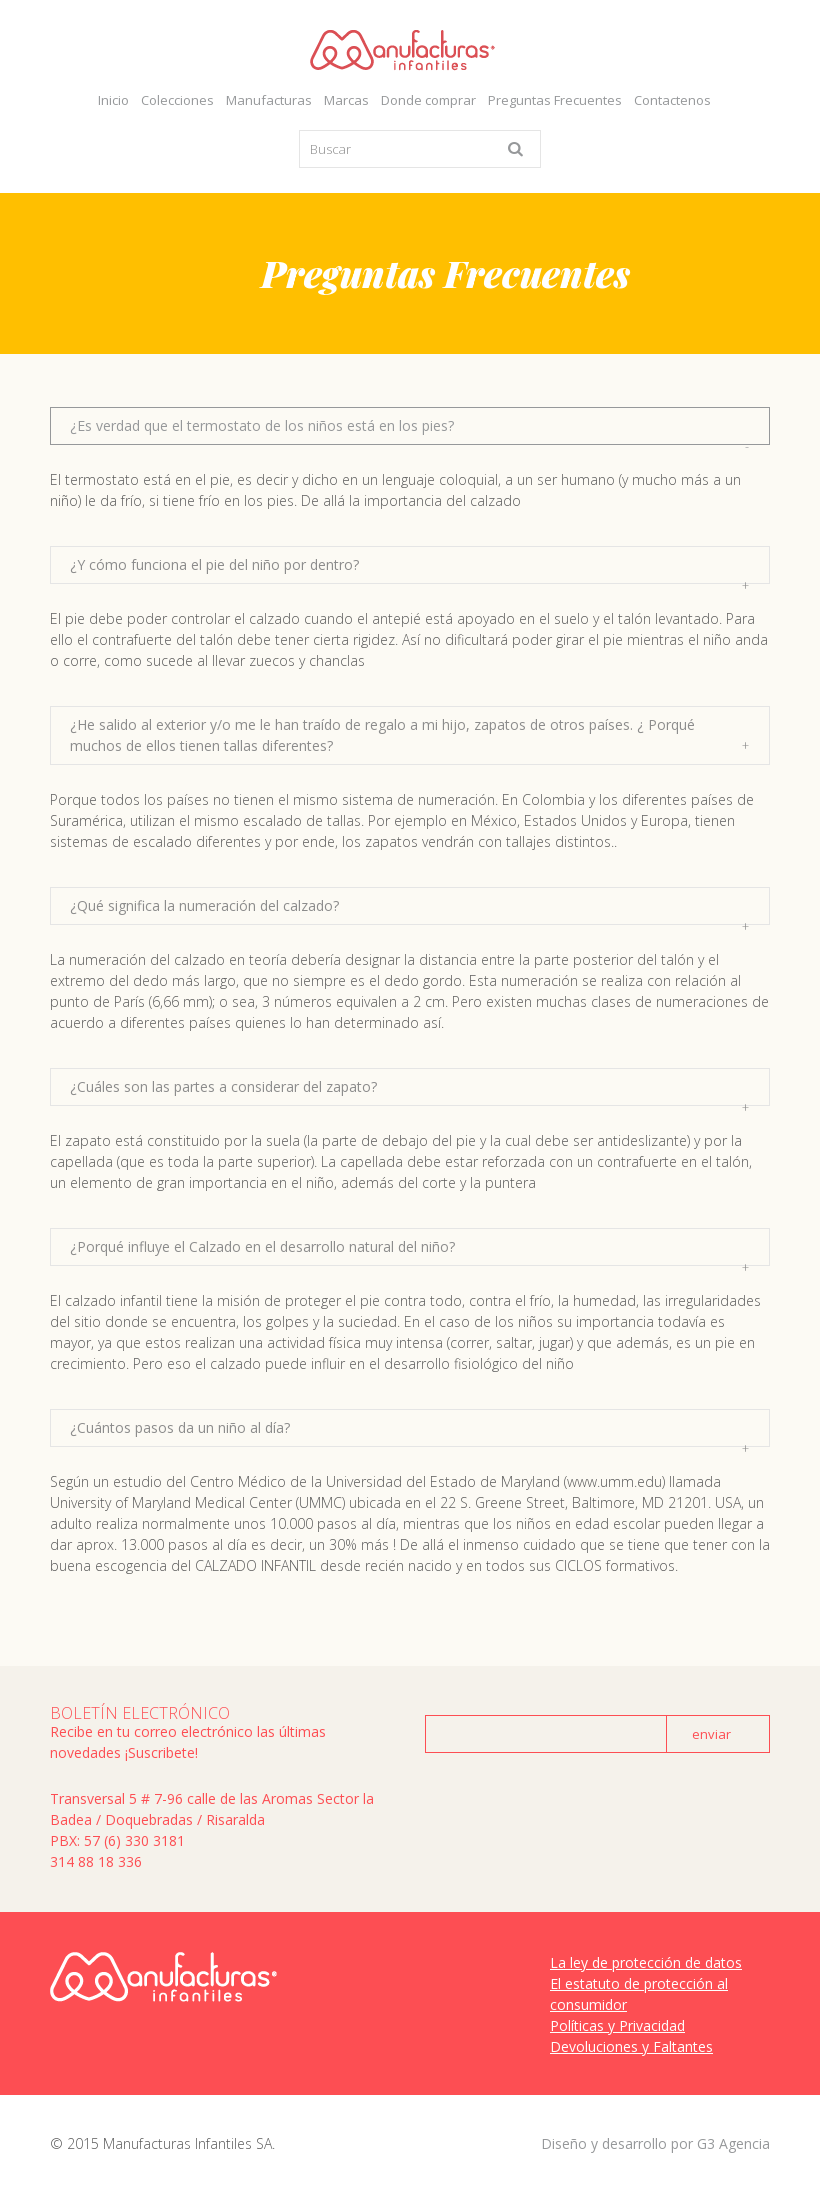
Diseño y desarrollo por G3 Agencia (655, 2143)
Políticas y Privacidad (617, 2025)
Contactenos (672, 100)
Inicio (113, 100)
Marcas (346, 100)
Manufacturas (269, 100)
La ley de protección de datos (646, 1962)
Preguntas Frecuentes (555, 100)
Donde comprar (428, 100)
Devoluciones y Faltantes (631, 2046)
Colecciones (177, 100)
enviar (711, 1734)
